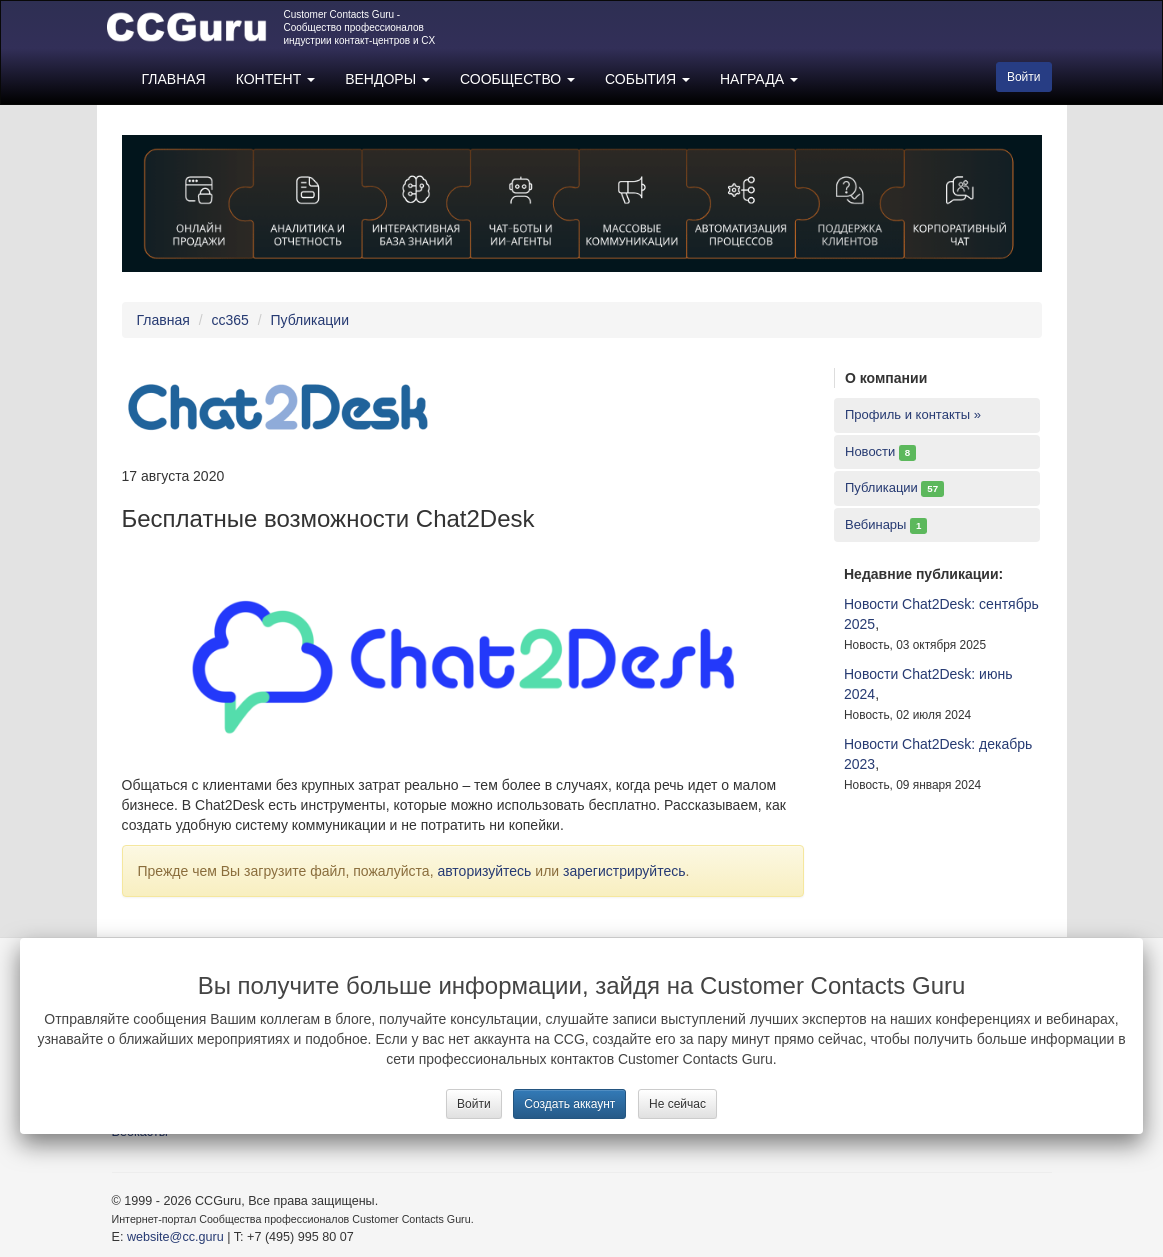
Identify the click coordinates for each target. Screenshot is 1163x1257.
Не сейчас (677, 1104)
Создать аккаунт (569, 1104)
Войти (474, 1104)
